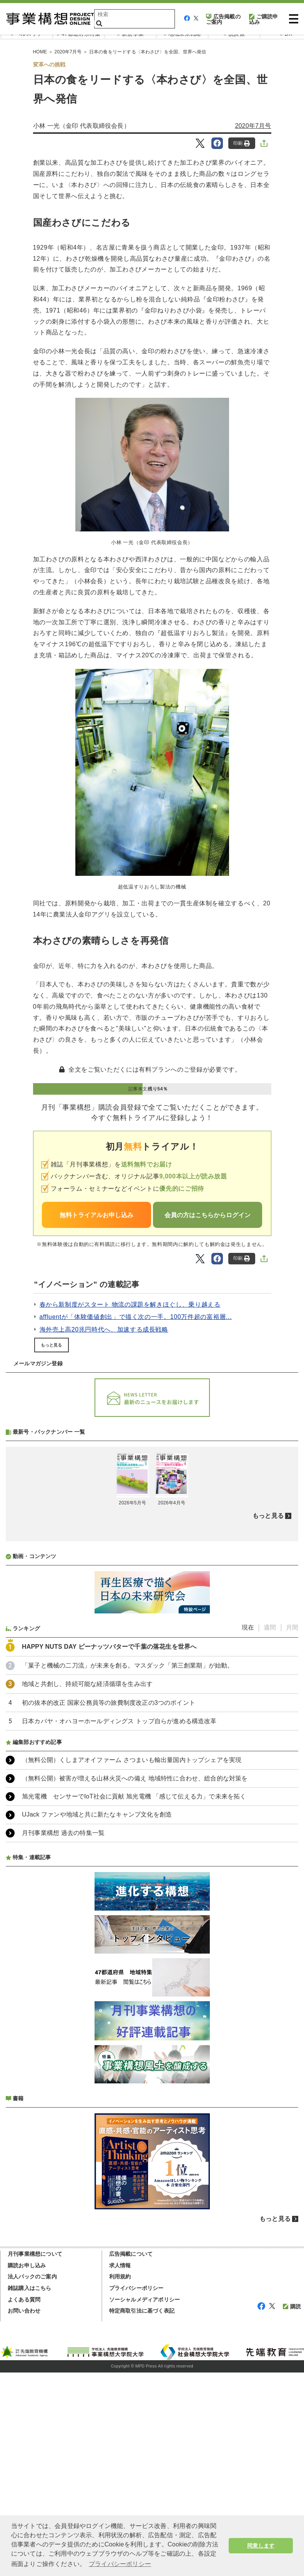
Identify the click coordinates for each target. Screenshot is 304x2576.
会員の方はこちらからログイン (207, 1215)
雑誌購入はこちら (29, 2491)
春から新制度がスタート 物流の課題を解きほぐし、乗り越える (130, 1304)
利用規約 (120, 2480)
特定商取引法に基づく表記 (141, 2514)
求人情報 (120, 2469)
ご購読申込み (263, 19)
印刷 (241, 143)
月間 (292, 1831)
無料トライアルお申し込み (96, 1215)
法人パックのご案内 (32, 2480)
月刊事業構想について (35, 2457)
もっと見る (51, 1345)
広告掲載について (131, 2457)
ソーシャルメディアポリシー (144, 2503)
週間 (270, 1831)
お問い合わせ (24, 2514)
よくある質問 (24, 2503)
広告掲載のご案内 (223, 19)
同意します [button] (260, 2546)
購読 (292, 2510)
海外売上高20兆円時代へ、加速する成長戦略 (104, 1329)
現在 (248, 1831)
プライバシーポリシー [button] (120, 2564)
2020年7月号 (253, 125)
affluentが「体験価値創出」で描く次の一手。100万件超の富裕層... (136, 1317)
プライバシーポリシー (136, 2491)
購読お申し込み (27, 2469)
